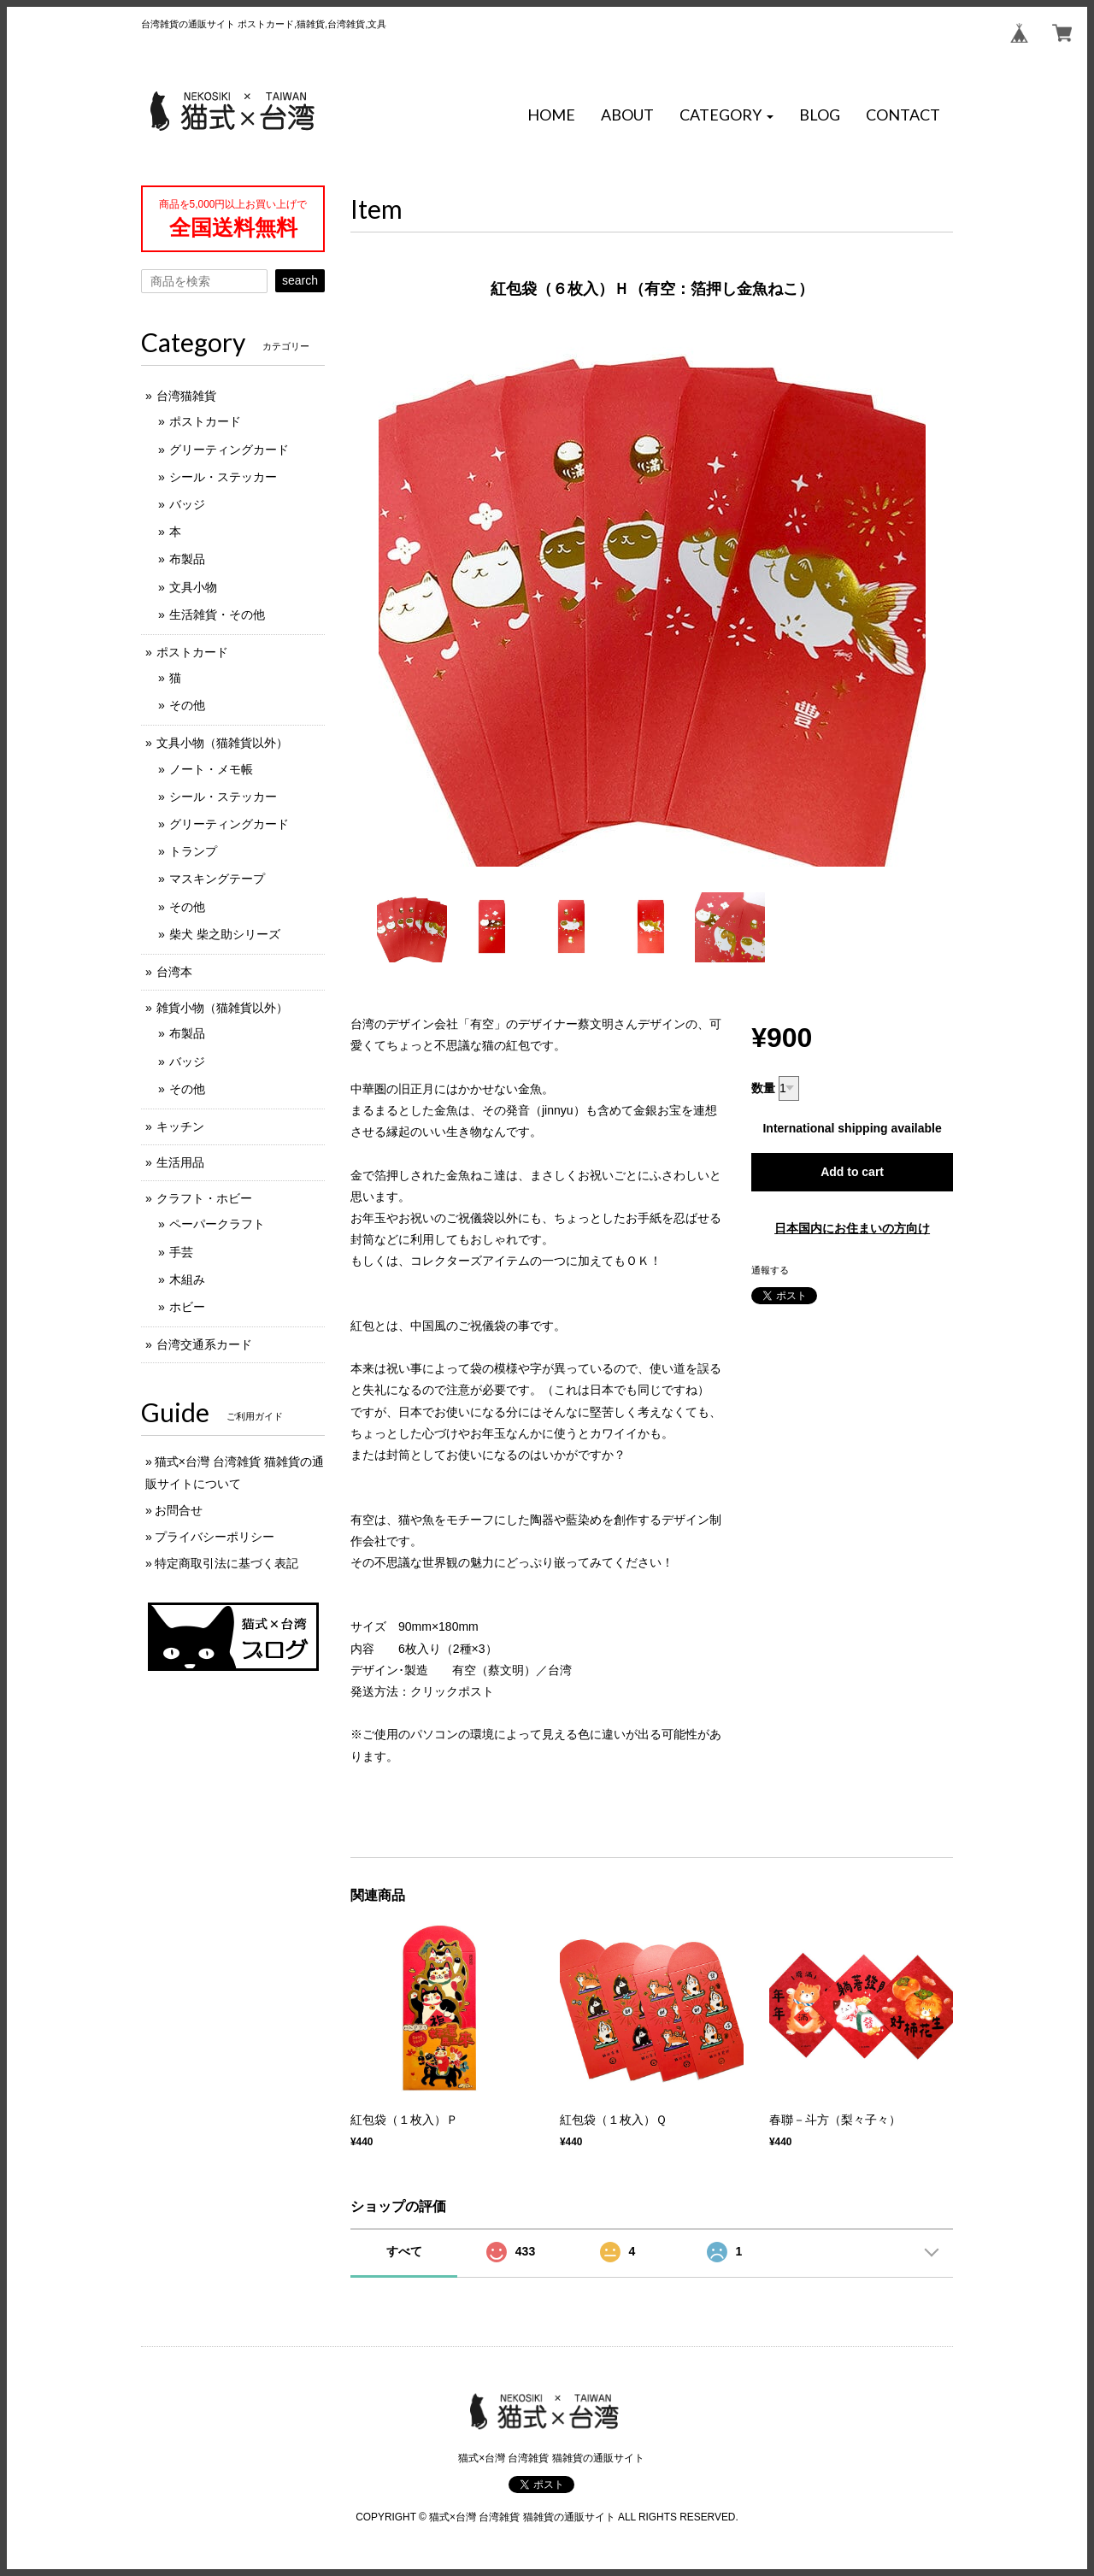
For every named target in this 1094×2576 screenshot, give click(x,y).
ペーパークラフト (217, 1224)
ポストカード (205, 421)
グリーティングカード (229, 449)
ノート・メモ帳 (211, 769)
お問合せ (179, 1510)
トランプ (193, 851)
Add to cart (852, 1172)
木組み (187, 1279)
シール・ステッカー (223, 477)
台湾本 (174, 972)
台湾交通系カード (204, 1344)
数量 (763, 1088)
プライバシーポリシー (214, 1537)
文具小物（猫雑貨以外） (222, 743)
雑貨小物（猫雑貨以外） (222, 1008)
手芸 (181, 1252)
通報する (770, 1270)
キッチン (180, 1126)
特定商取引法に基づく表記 (226, 1563)
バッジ (187, 504)
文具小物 (193, 587)
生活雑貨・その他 (217, 614)
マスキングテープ (217, 878)
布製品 (187, 559)
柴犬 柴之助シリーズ (224, 934)
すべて (404, 2251)
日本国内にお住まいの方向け (852, 1228)
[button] (726, 115)
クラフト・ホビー (204, 1198)
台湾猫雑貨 (186, 396)
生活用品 (180, 1162)
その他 (187, 705)
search (300, 280)
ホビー (187, 1307)
